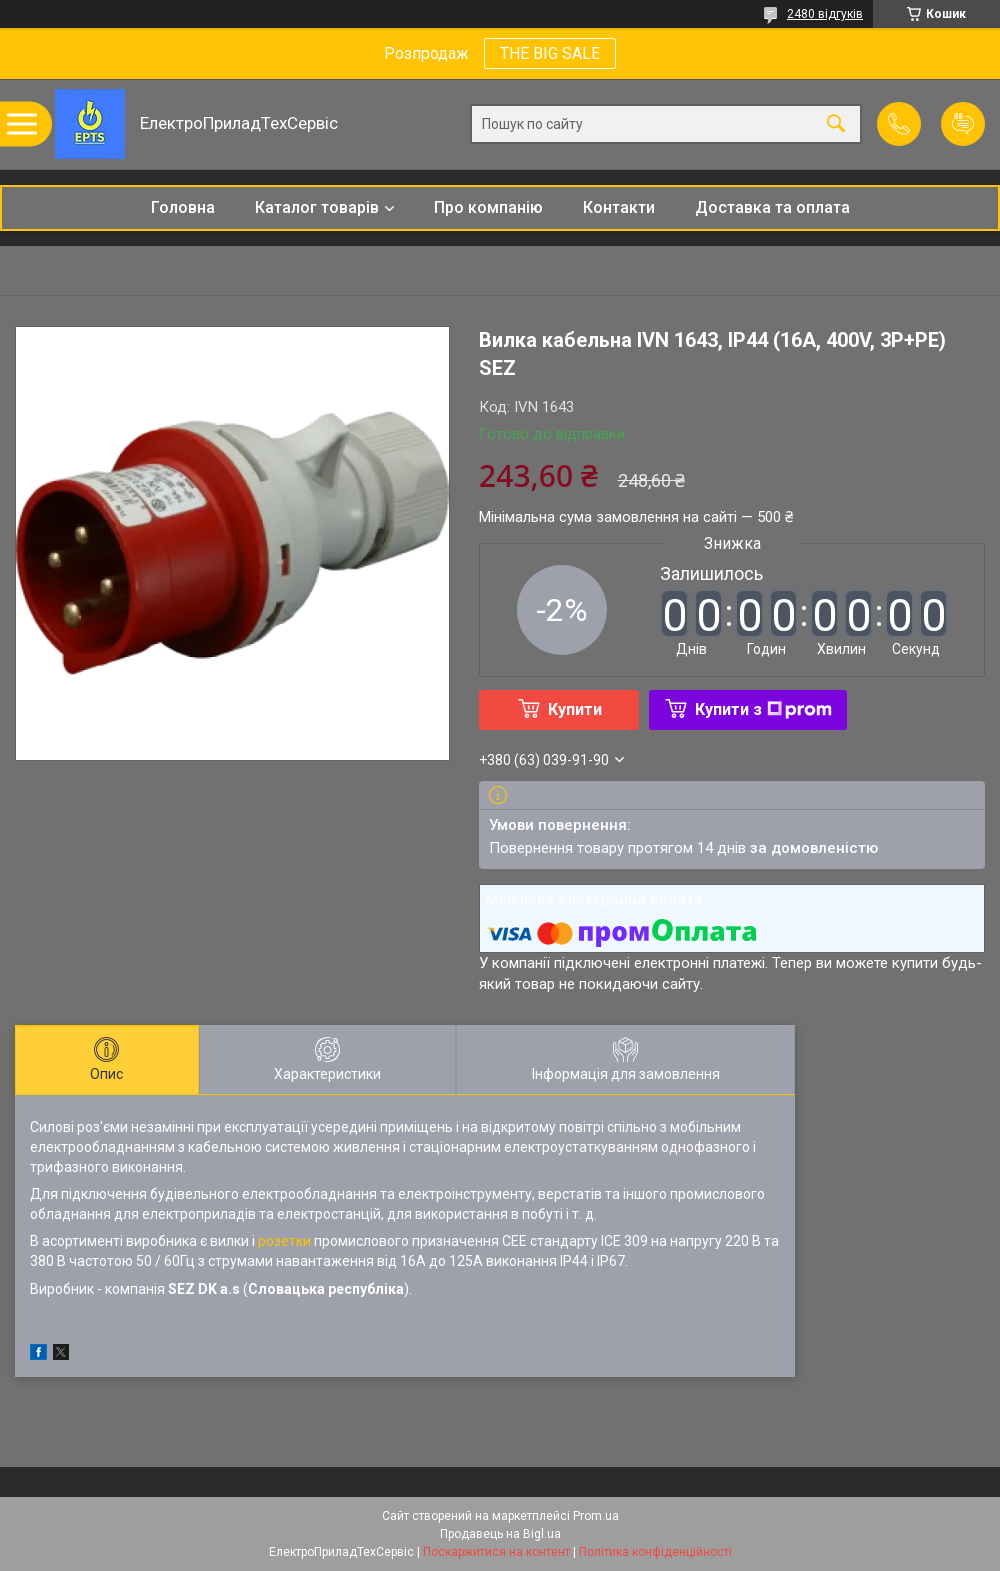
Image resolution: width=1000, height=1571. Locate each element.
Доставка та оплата (772, 207)
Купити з (763, 709)
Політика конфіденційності (655, 1552)
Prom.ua (596, 1516)
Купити (575, 709)
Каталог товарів (317, 207)
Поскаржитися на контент (496, 1552)
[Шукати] (836, 124)
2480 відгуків (825, 14)
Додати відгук (963, 124)
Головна (183, 207)
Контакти (619, 207)
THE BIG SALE (550, 53)
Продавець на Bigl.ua (500, 1534)
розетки (284, 1241)
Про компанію (488, 207)
